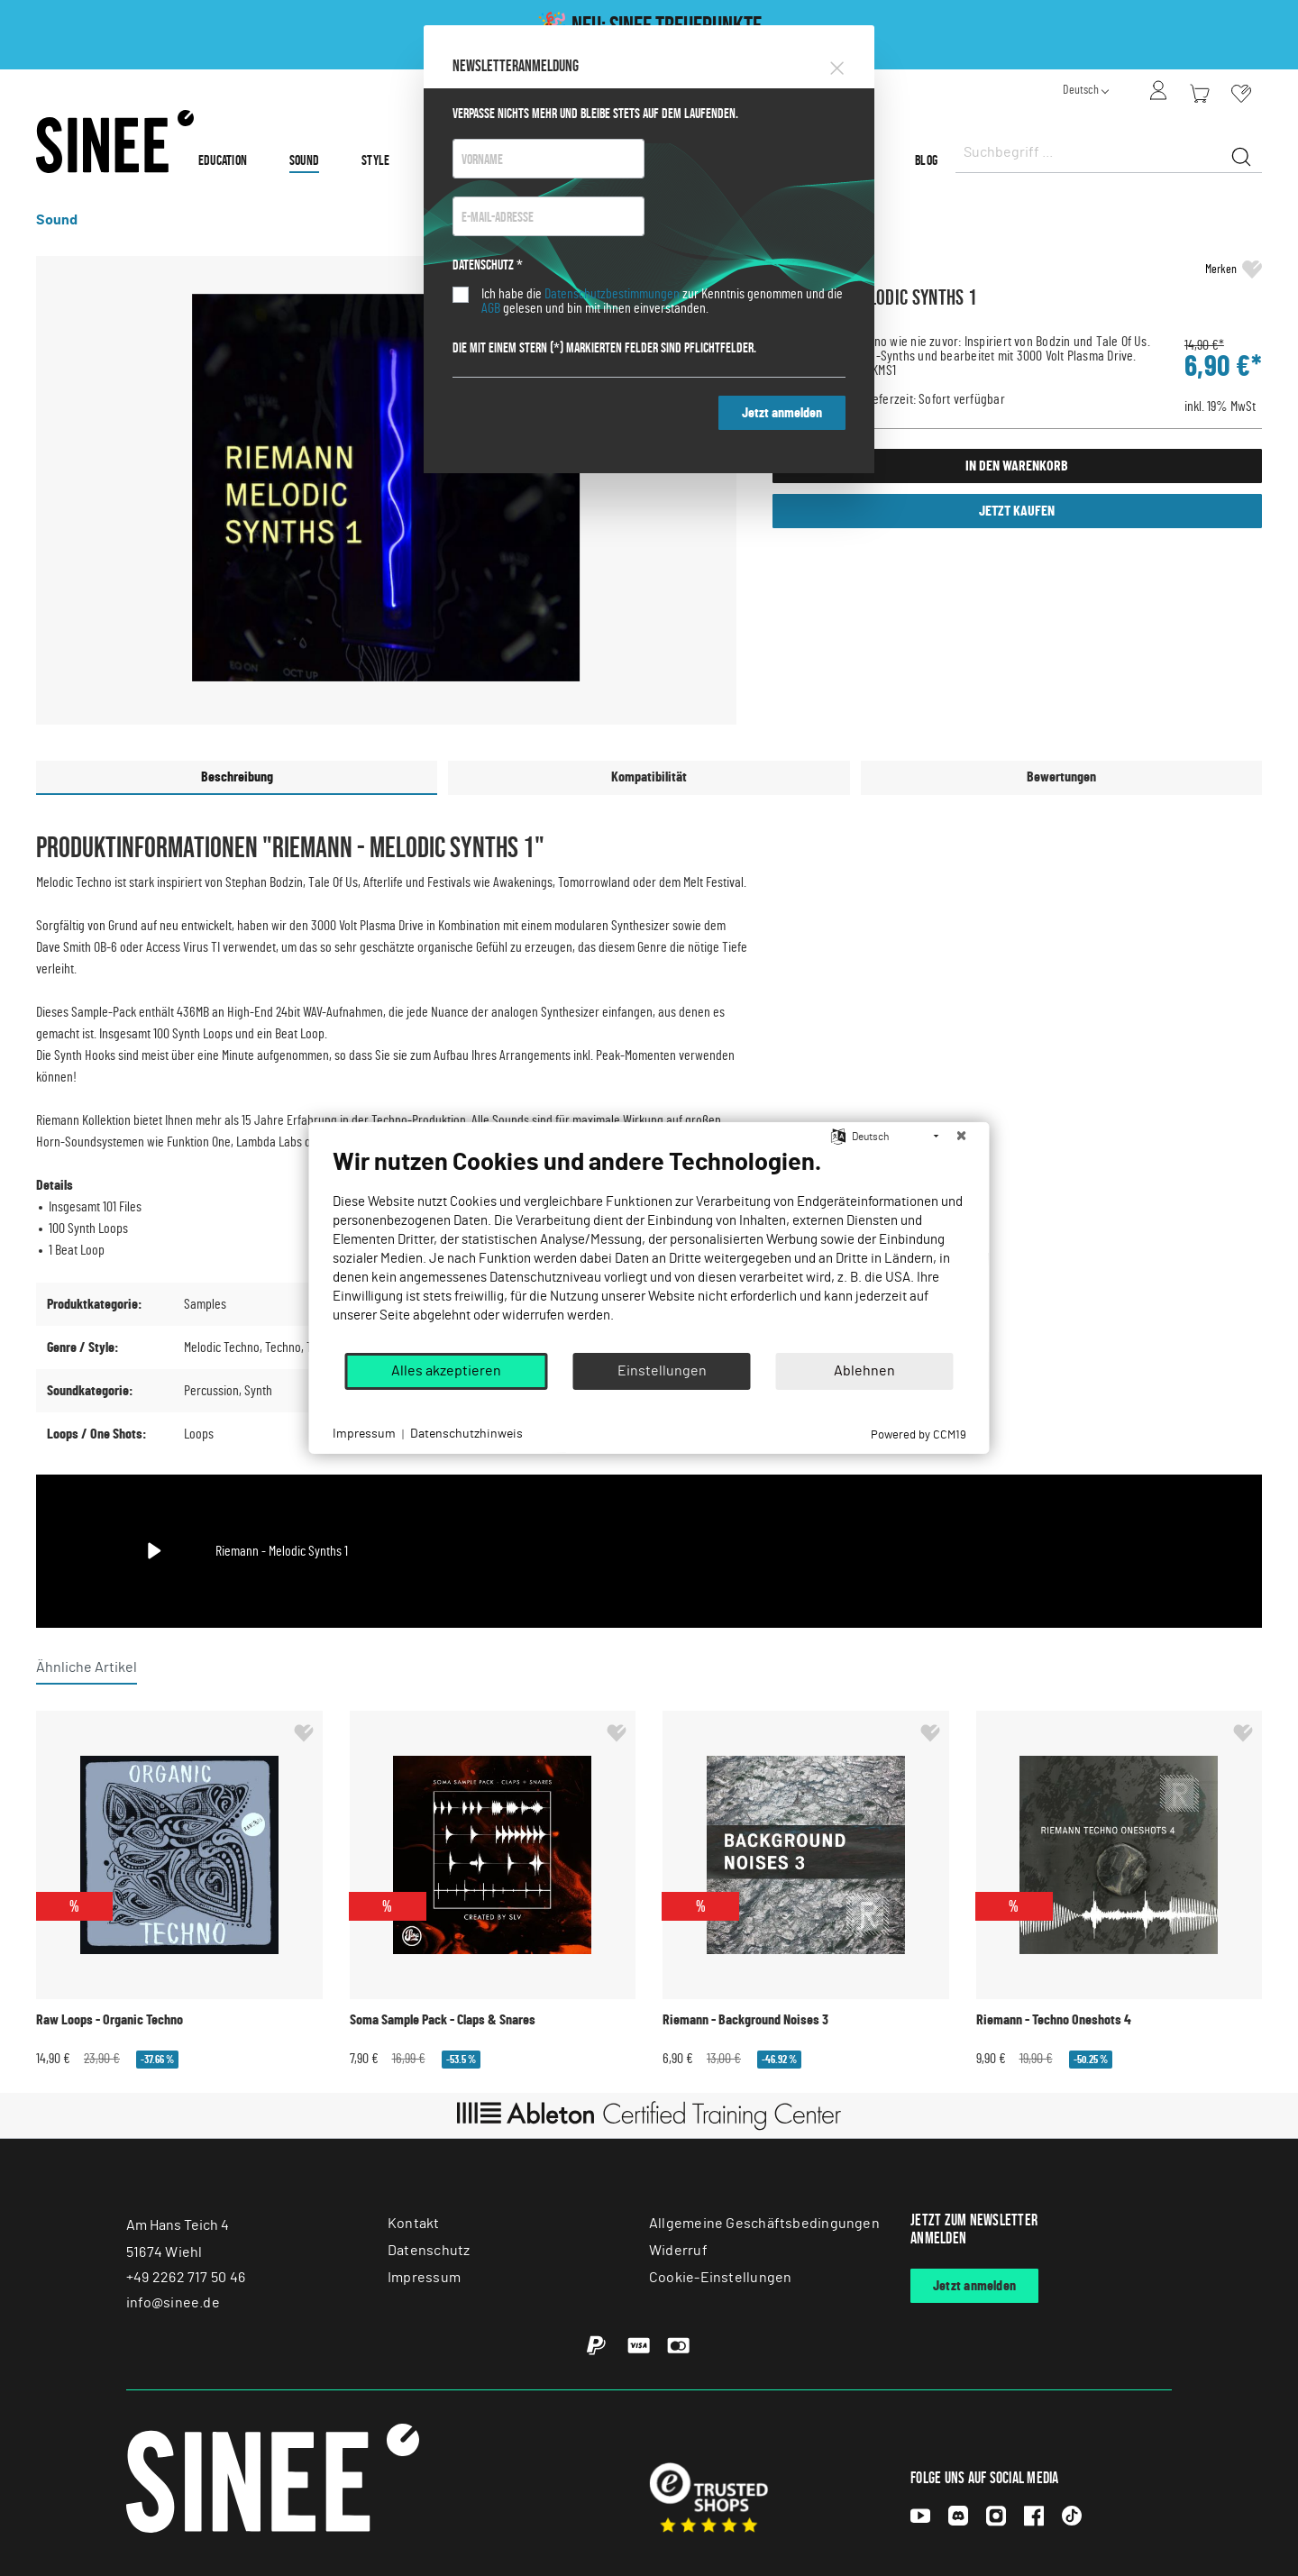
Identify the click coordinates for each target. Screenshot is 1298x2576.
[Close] (837, 65)
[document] (649, 1249)
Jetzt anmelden (782, 413)
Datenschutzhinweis (466, 1434)
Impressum (364, 1434)
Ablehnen (864, 1371)
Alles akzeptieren (446, 1371)
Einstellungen (662, 1371)
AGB (490, 308)
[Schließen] (961, 1136)
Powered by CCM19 (918, 1435)
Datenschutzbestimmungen (612, 294)
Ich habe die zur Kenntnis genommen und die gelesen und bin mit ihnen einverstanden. (662, 301)
